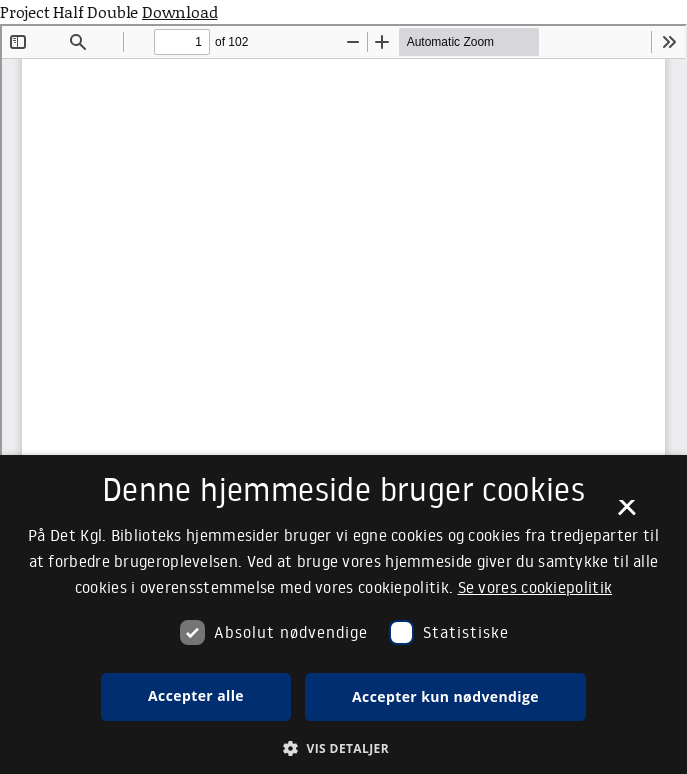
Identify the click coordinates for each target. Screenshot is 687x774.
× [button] (626, 514)
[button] (343, 748)
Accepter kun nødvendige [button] (445, 696)
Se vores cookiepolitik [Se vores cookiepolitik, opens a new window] (535, 587)
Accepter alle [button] (196, 695)
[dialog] (343, 614)
